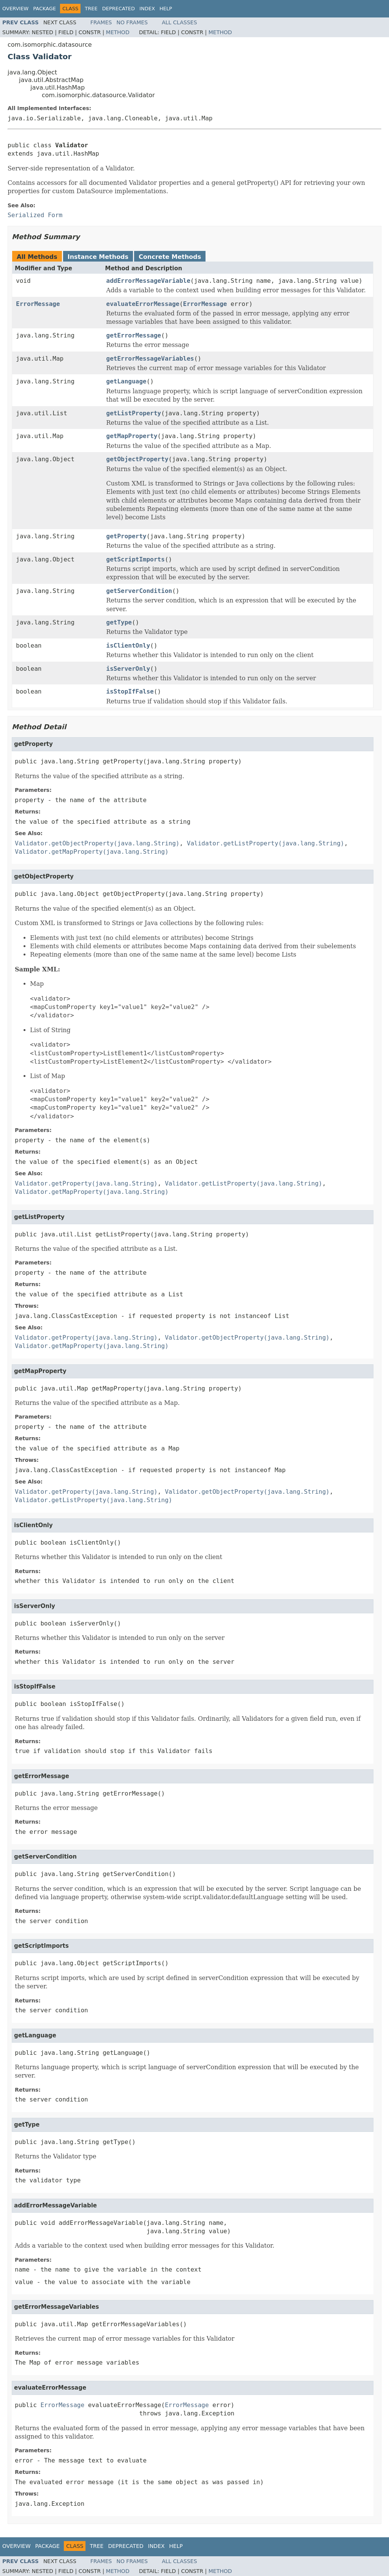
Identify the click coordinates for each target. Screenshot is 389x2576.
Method (118, 32)
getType (119, 622)
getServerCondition (139, 590)
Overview (15, 8)
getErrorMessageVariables (150, 358)
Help (166, 8)
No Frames (132, 22)
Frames (101, 22)
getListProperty (133, 413)
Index (147, 8)
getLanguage (126, 381)
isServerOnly (128, 668)
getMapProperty (132, 436)
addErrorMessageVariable (148, 280)
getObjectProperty (137, 459)
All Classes (179, 22)
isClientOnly (128, 645)
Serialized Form (35, 215)
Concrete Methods (170, 256)
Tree (91, 8)
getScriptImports (135, 559)
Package (44, 8)
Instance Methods (98, 256)
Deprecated (118, 8)
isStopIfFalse (130, 691)
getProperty (126, 536)
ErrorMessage (38, 303)
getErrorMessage (133, 335)
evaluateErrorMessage (143, 303)
